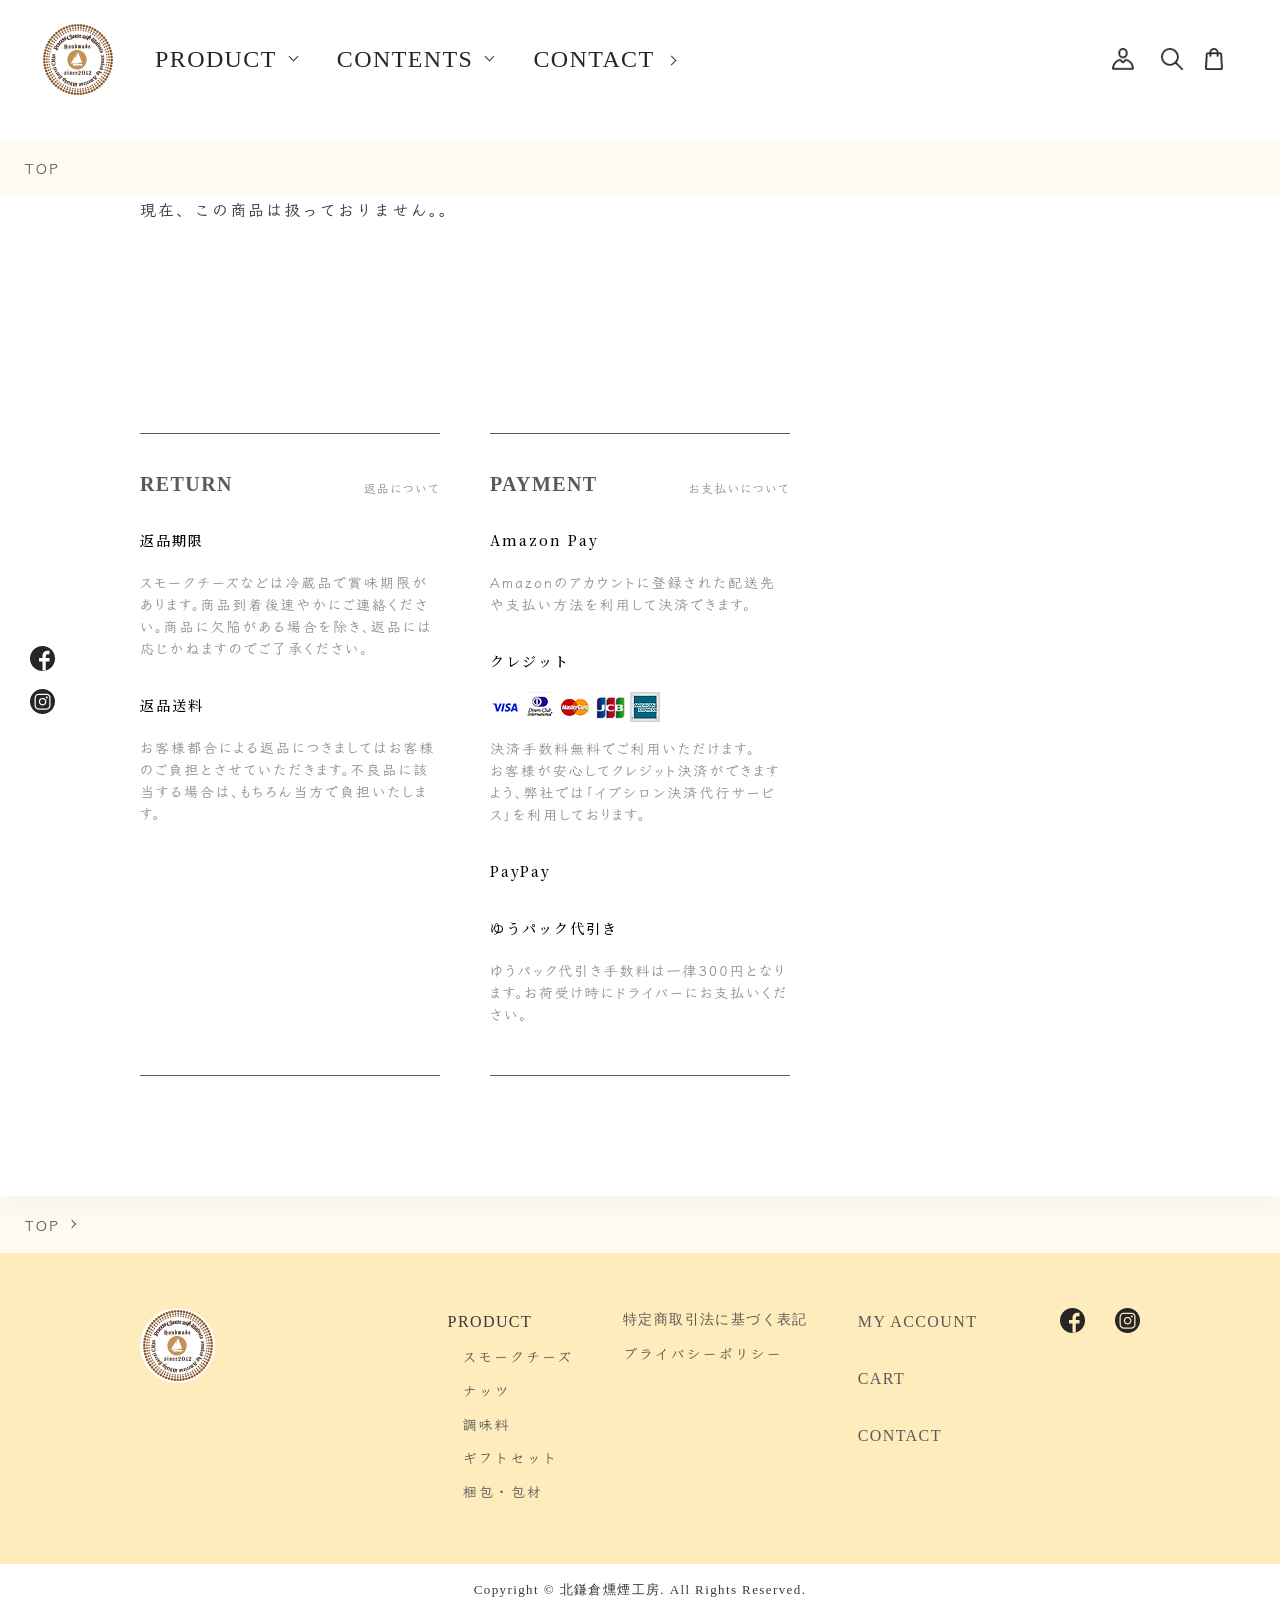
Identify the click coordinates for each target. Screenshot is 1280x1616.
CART (881, 1378)
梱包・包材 (503, 1491)
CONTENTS (405, 59)
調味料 (487, 1424)
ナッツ (487, 1390)
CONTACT (593, 59)
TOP (42, 167)
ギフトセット (511, 1457)
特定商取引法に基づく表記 (715, 1319)
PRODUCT (216, 59)
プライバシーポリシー (702, 1353)
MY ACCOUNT (918, 1321)
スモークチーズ (518, 1356)
